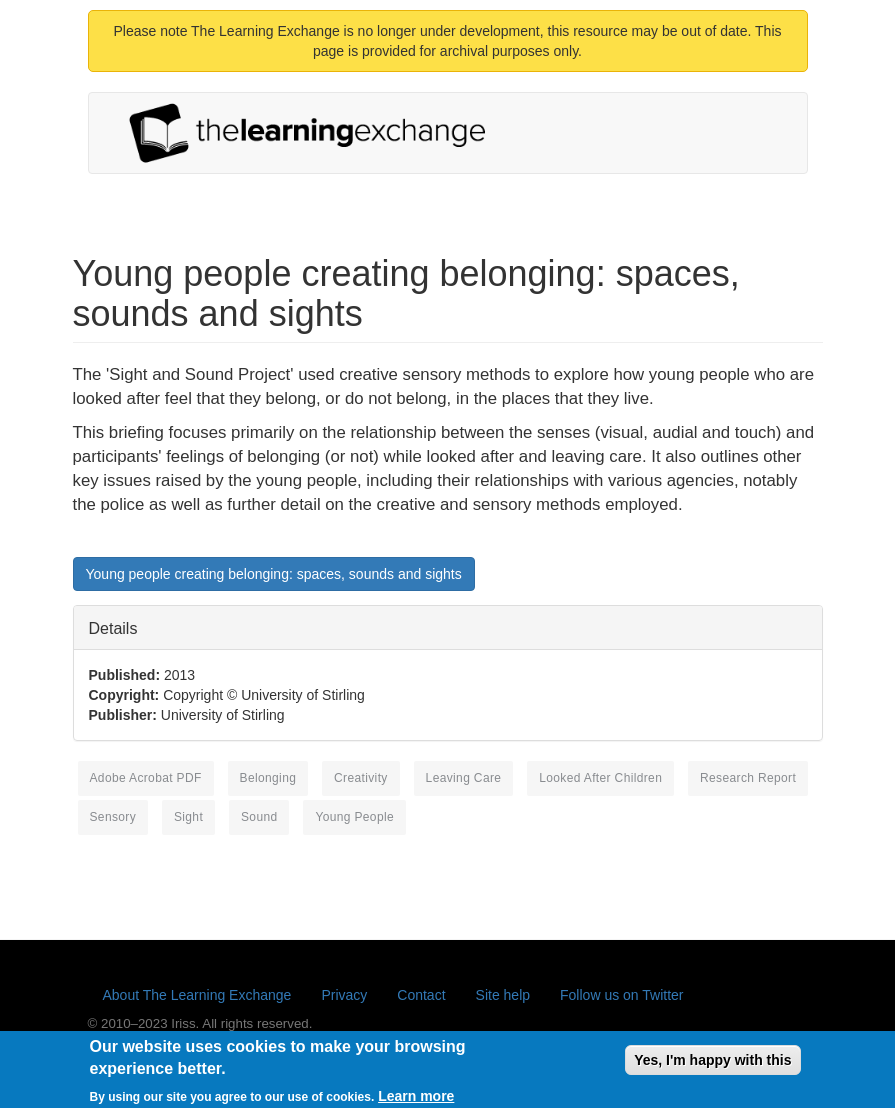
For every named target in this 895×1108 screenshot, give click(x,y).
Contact (421, 995)
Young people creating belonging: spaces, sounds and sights (274, 574)
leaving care (464, 778)
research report (748, 778)
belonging (268, 778)
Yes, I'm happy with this (712, 1065)
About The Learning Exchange (197, 995)
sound (259, 817)
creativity (361, 778)
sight (188, 817)
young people (354, 817)
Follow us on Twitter (621, 995)
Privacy (344, 995)
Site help (503, 995)
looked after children (600, 778)
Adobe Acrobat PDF (146, 778)
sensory (113, 817)
